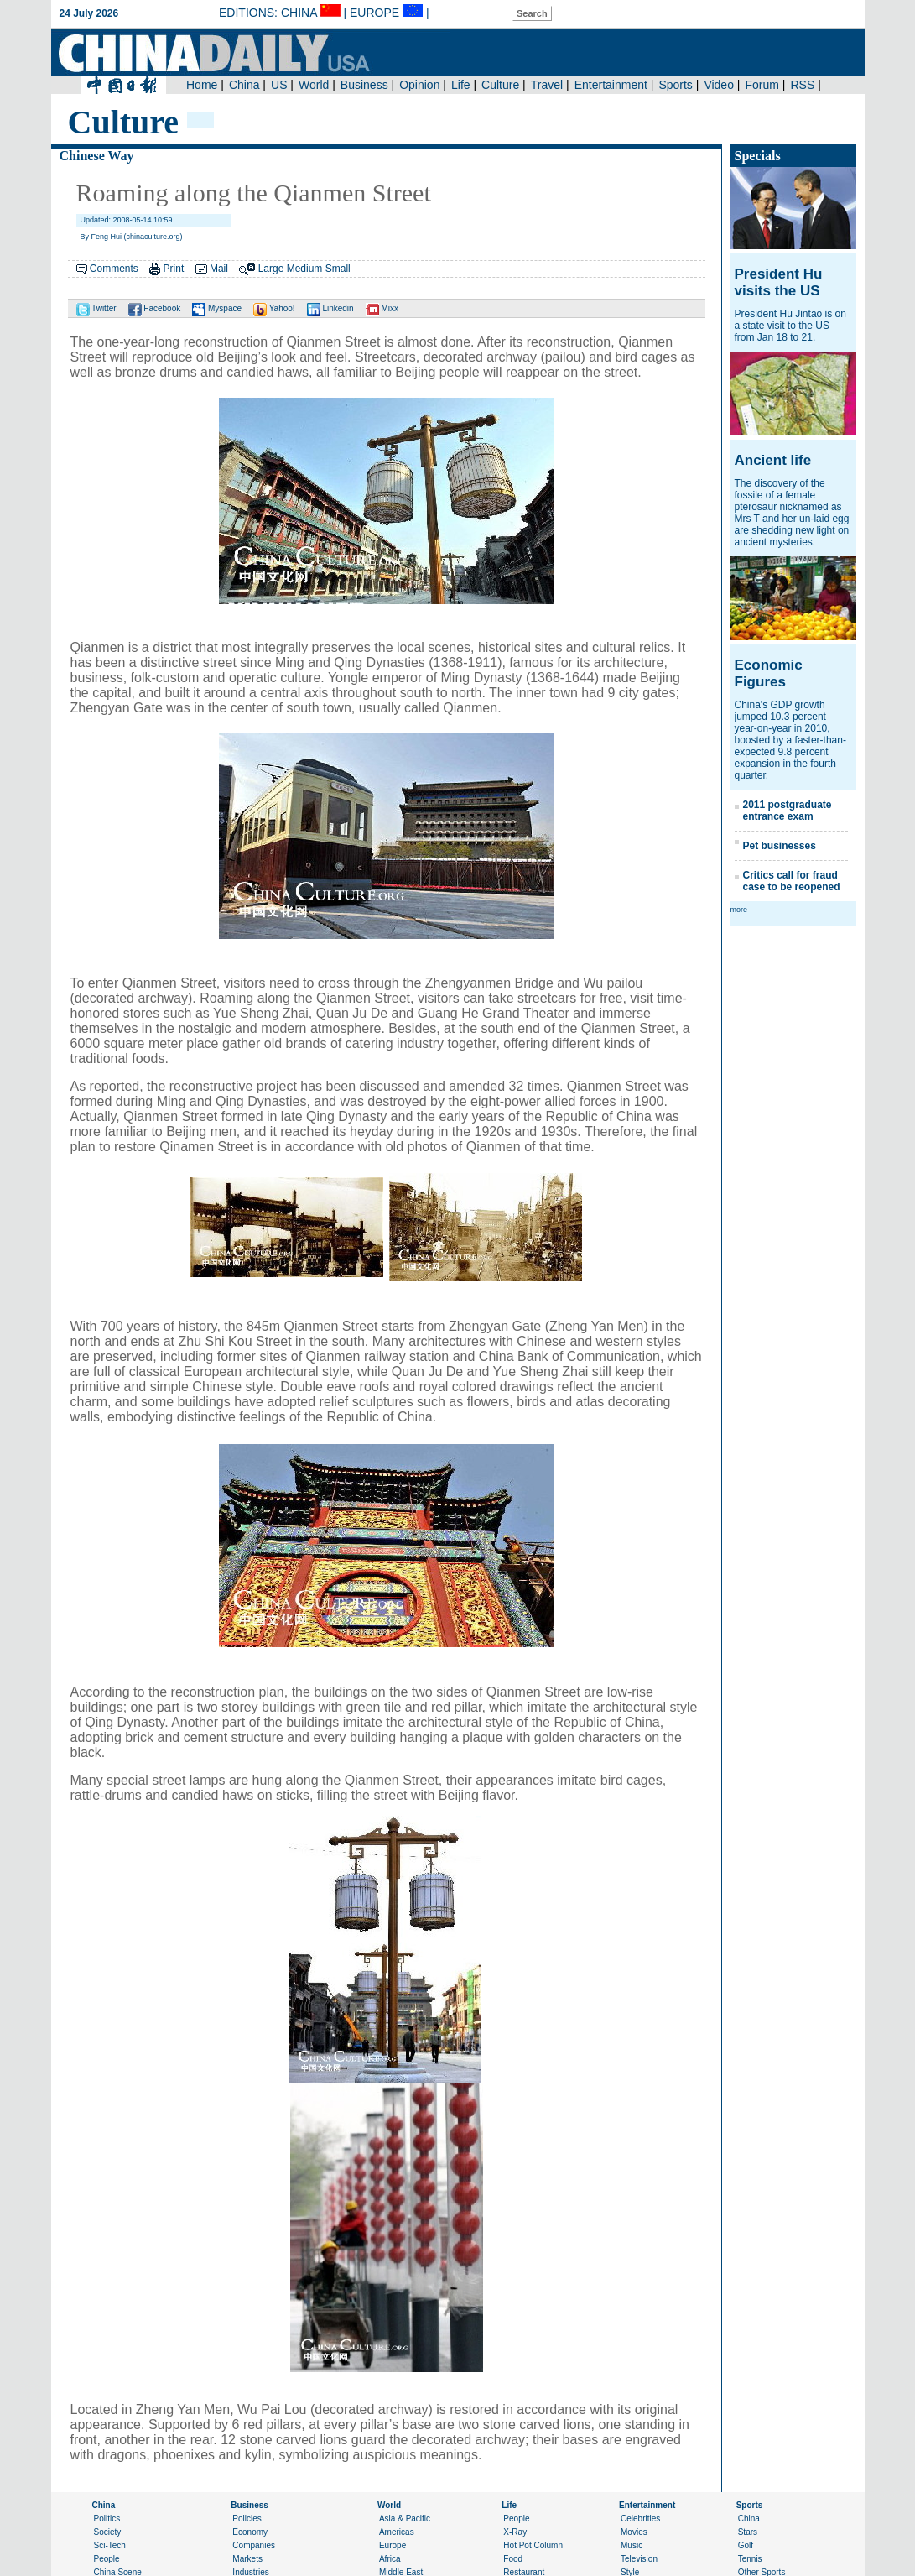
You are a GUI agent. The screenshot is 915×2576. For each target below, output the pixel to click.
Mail (219, 268)
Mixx (382, 308)
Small (338, 268)
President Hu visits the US (779, 282)
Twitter (96, 308)
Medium (305, 268)
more (739, 909)
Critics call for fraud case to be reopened (791, 881)
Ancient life (773, 460)
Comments (114, 268)
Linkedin (330, 308)
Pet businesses (779, 846)
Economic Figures (769, 673)
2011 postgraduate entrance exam (787, 810)
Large (271, 268)
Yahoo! (274, 308)
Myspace (217, 308)
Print (174, 268)
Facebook (154, 308)
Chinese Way (97, 156)
